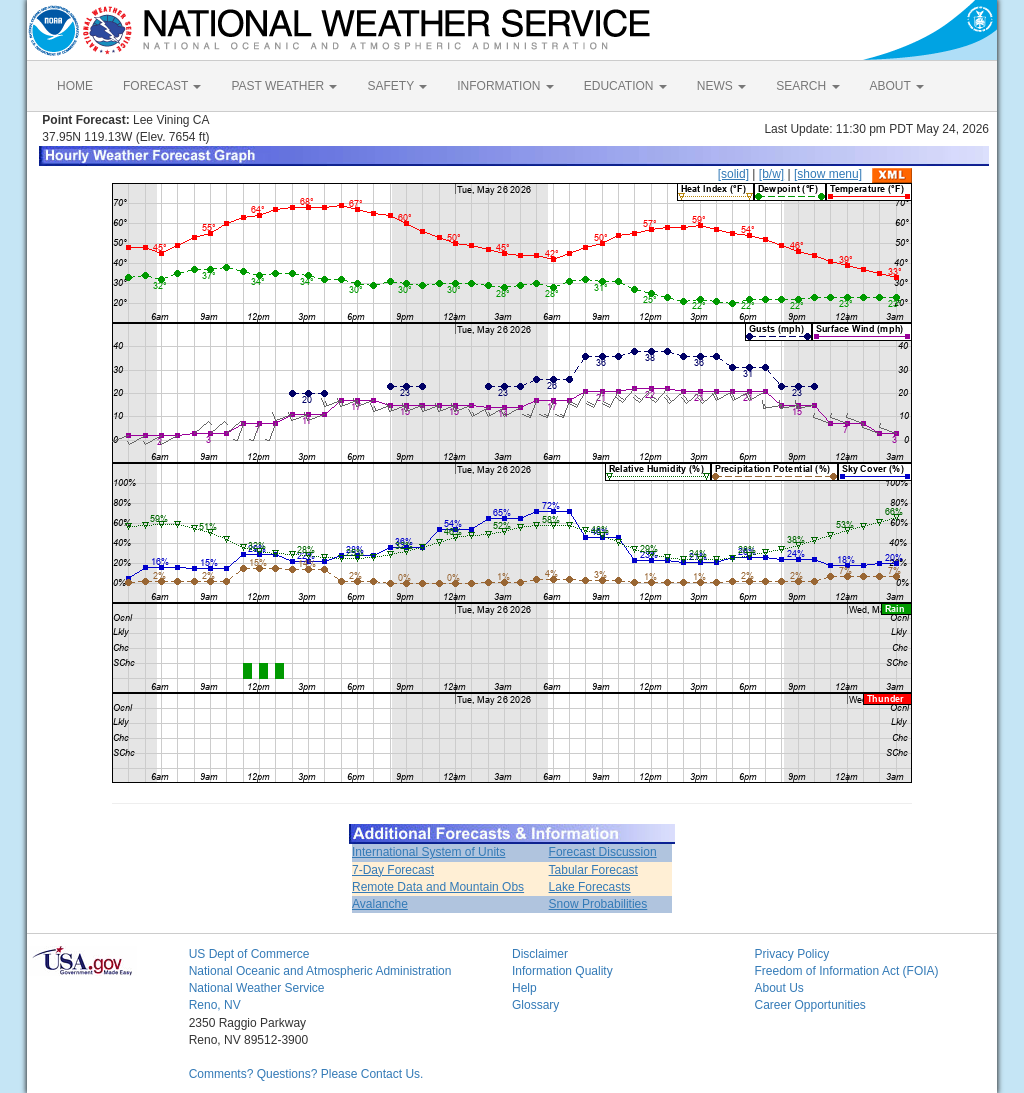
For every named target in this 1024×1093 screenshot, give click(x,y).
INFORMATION (505, 86)
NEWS (721, 86)
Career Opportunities (809, 1005)
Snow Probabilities (598, 904)
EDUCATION (625, 86)
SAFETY (397, 86)
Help (524, 988)
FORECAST (162, 86)
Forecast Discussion (603, 852)
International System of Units (428, 852)
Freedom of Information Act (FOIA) (846, 971)
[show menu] (828, 174)
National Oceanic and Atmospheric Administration (320, 971)
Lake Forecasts (590, 887)
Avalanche (380, 904)
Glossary (535, 1005)
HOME (75, 86)
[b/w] (771, 174)
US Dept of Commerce (249, 954)
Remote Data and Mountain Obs (438, 887)
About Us (778, 988)
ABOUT (897, 86)
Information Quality (562, 971)
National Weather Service (257, 988)
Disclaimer (540, 954)
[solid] (733, 174)
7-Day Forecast (393, 870)
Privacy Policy (791, 954)
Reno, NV (215, 1005)
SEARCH (807, 86)
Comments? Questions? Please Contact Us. (306, 1074)
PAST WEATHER (284, 86)
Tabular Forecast (593, 870)
